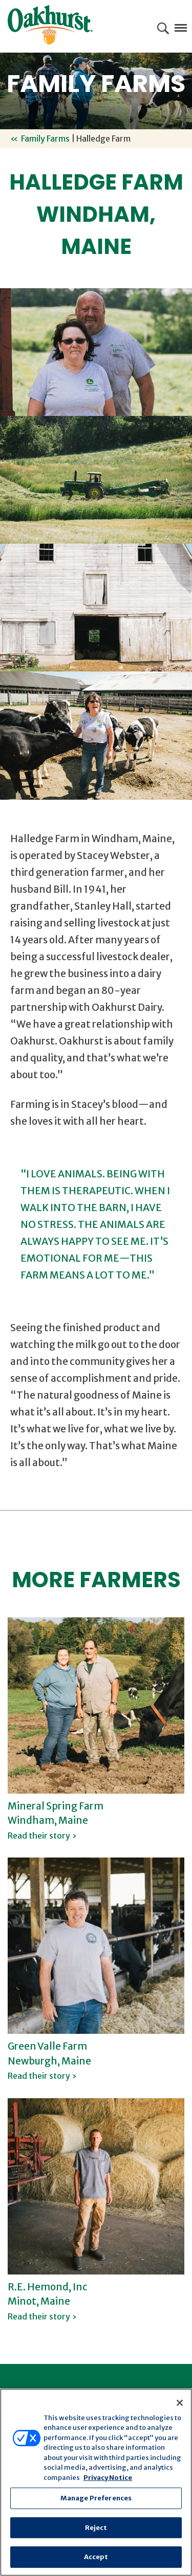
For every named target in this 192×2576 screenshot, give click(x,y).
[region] (96, 2482)
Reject (96, 2527)
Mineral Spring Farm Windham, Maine (55, 1820)
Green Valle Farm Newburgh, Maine (49, 2060)
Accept (96, 2556)
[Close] (179, 2403)
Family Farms (45, 138)
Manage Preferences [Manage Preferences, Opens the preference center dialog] (96, 2498)
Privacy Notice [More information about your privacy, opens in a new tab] (107, 2477)
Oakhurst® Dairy (50, 25)
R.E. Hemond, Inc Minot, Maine (48, 2301)
